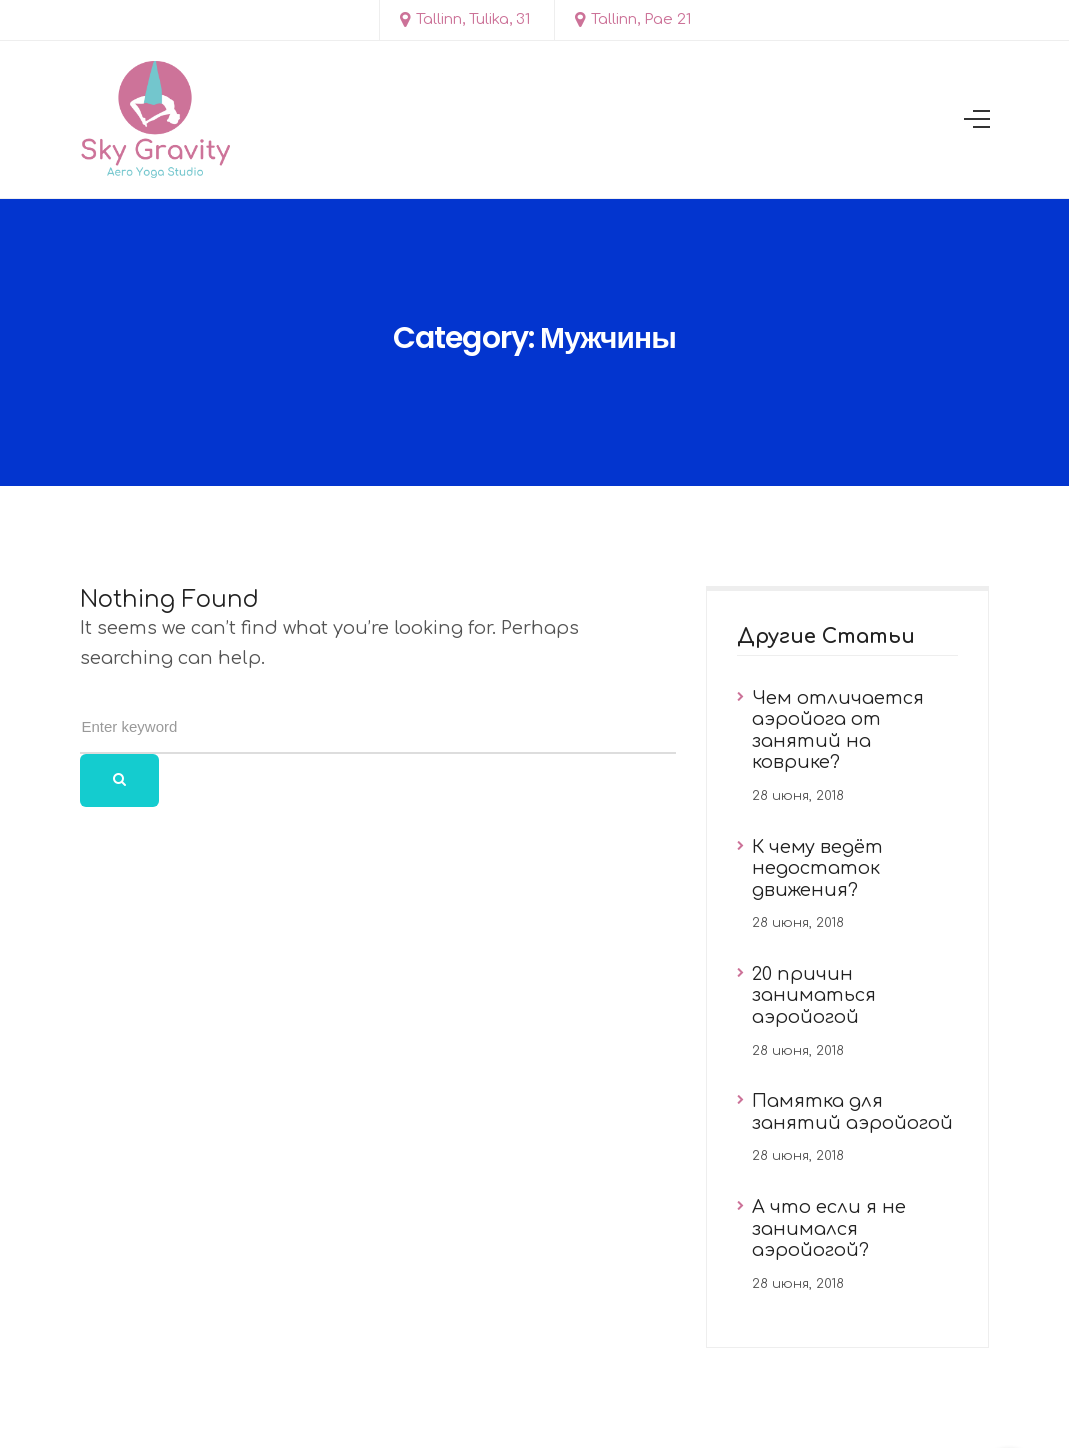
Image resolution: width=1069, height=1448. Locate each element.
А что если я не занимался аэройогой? (829, 1228)
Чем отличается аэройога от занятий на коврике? (838, 730)
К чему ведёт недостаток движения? (817, 868)
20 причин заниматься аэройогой (814, 995)
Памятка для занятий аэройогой (852, 1112)
